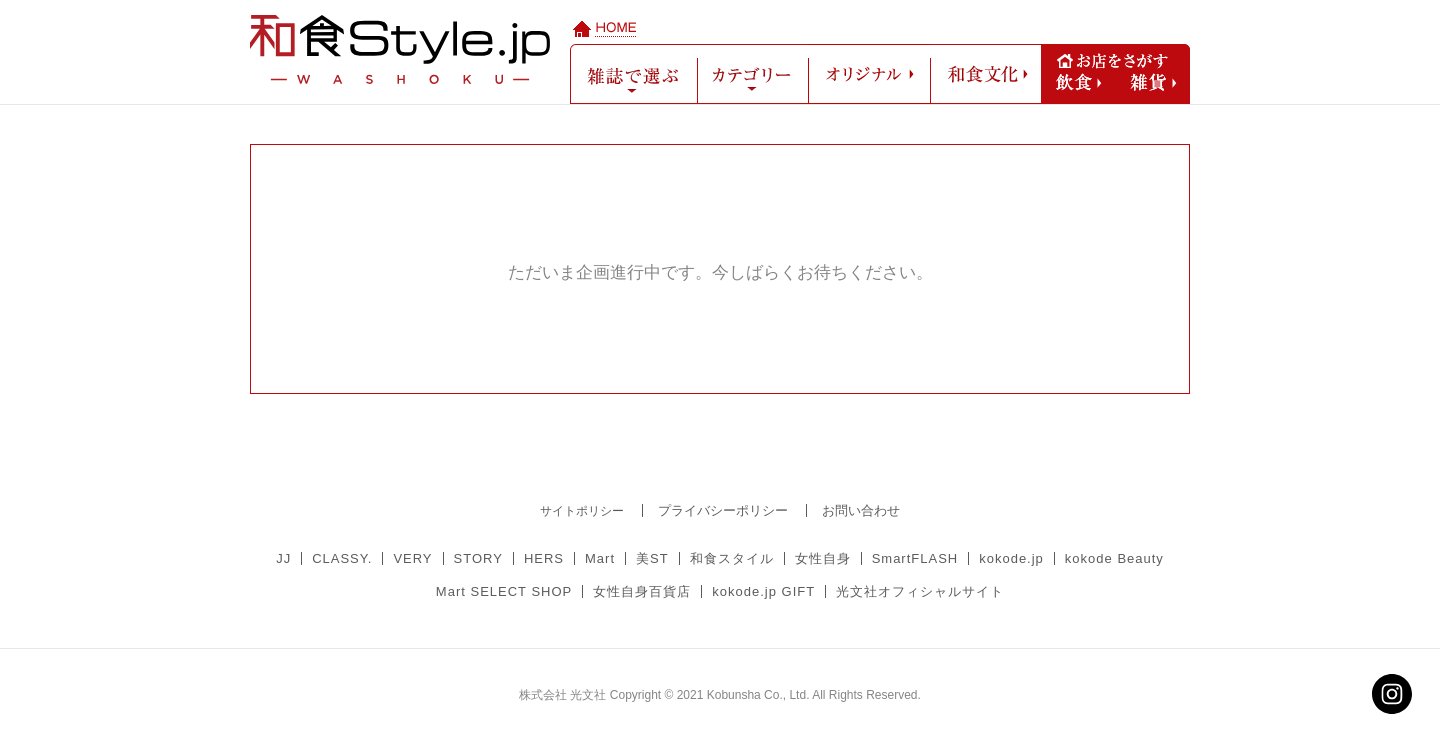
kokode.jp (1011, 558)
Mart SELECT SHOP (504, 591)
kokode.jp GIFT (763, 591)
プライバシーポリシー (723, 510)
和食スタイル (732, 558)
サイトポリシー (582, 511)
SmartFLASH (915, 558)
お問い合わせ (861, 510)
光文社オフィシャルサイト (920, 591)
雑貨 (1153, 82)
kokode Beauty (1114, 558)
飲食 (1078, 82)
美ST (652, 558)
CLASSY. (342, 558)
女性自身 (823, 558)
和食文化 (985, 74)
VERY (412, 558)
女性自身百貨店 (642, 591)
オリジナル (869, 74)
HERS (544, 558)
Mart (600, 558)
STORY (478, 558)
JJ (283, 558)
